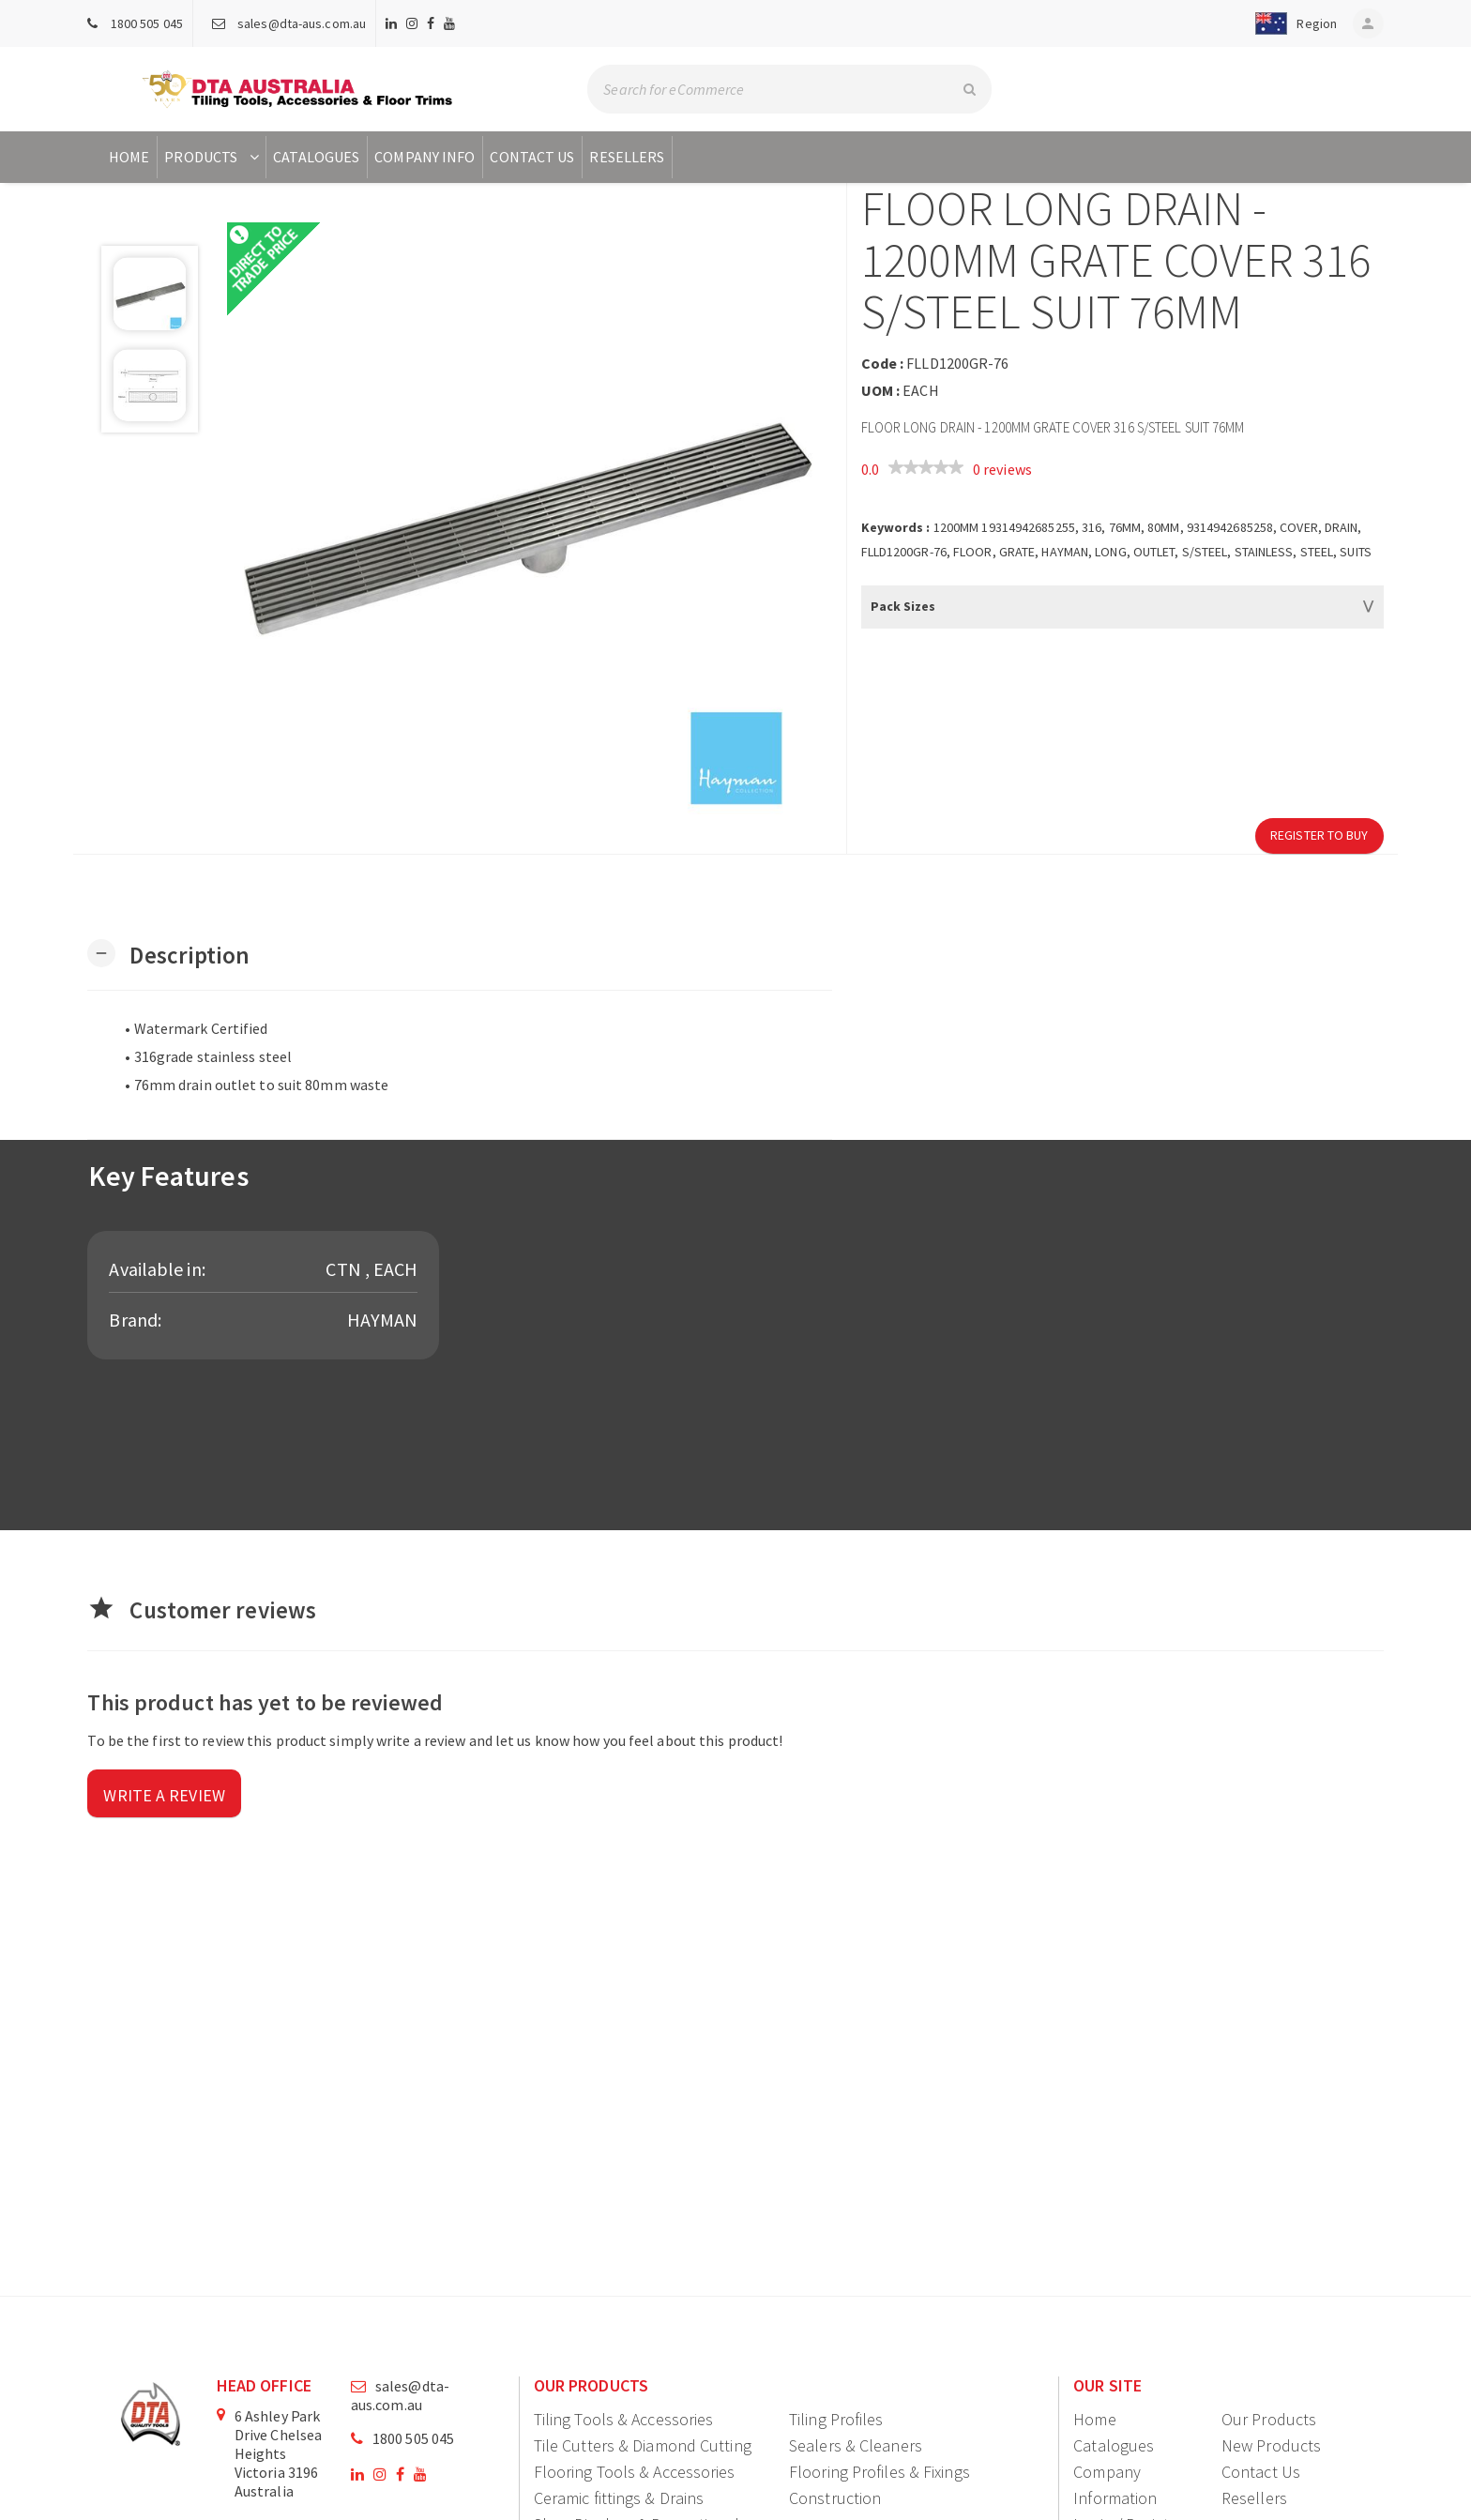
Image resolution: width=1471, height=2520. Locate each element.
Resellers (626, 156)
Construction (835, 2498)
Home (129, 156)
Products (213, 156)
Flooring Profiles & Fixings (879, 2471)
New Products (1271, 2445)
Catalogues (316, 156)
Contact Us (532, 156)
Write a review (163, 1795)
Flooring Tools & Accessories (635, 2471)
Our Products (1268, 2419)
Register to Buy (1319, 835)
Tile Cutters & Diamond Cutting (642, 2445)
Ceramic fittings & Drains (619, 2498)
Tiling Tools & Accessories (624, 2419)
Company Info (424, 156)
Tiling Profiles (836, 2419)
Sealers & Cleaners (855, 2445)
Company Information (1115, 2485)
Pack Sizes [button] (903, 606)
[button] (1288, 23)
